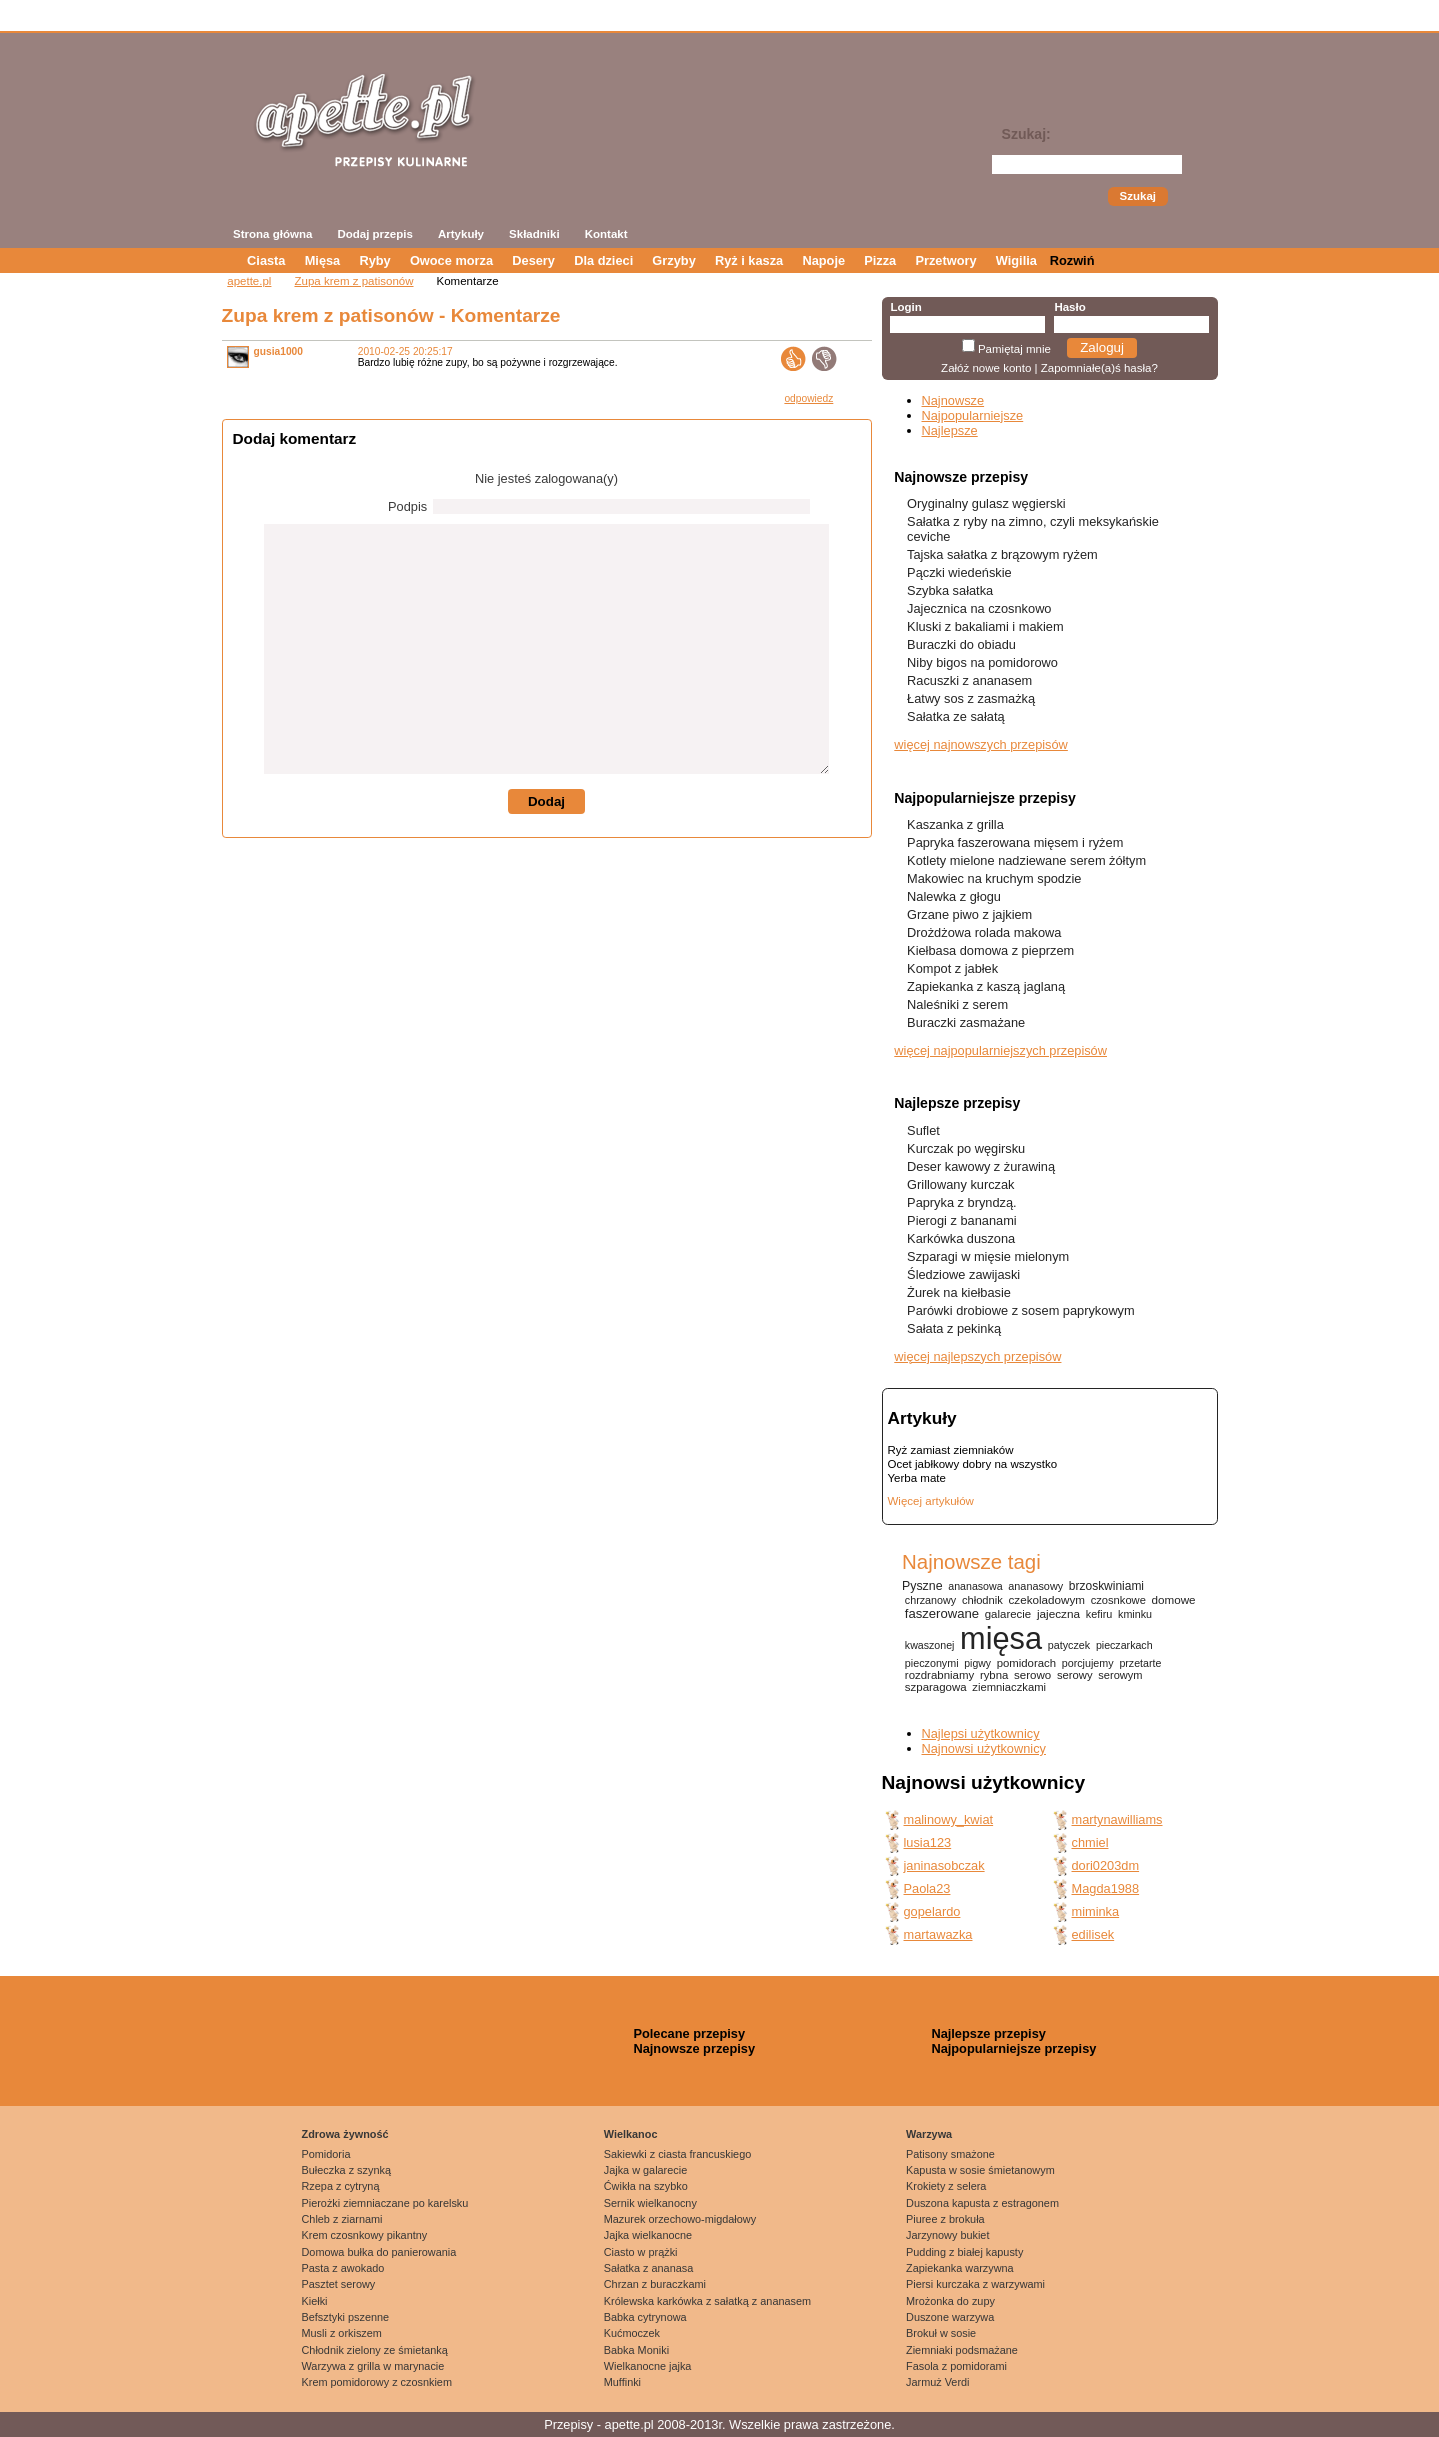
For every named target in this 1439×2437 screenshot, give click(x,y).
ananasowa (975, 1586)
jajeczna (1058, 1613)
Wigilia (1016, 260)
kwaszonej (930, 1645)
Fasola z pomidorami (956, 2366)
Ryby (374, 260)
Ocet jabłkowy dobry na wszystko (973, 1464)
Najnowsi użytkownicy (984, 1748)
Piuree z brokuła (945, 2219)
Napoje (823, 260)
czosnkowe (1118, 1600)
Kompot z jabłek (952, 968)
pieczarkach (1124, 1645)
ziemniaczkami (1009, 1687)
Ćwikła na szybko (646, 2186)
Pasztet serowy (339, 2284)
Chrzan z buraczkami (655, 2284)
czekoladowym (1047, 1599)
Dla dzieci (603, 260)
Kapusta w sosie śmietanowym (980, 2170)
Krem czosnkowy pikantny (365, 2235)
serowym (1120, 1675)
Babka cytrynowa (645, 2317)
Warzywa (929, 2134)
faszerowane (942, 1613)
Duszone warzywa (950, 2317)
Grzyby (673, 260)
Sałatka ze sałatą (955, 716)
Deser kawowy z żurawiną (981, 1166)
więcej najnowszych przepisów (981, 744)
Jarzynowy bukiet (947, 2235)
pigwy (977, 1663)
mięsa (1001, 1638)
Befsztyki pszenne (346, 2317)
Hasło (1069, 307)
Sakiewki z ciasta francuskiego (677, 2154)
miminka (1096, 1911)
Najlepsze (950, 430)
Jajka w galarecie (645, 2170)
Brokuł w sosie (941, 2333)
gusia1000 (279, 351)
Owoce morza (451, 260)
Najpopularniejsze (973, 415)
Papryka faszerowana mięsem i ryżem (1015, 842)
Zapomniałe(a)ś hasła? (1099, 368)
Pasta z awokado (343, 2268)
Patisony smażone (950, 2154)
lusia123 (928, 1842)
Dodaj (546, 801)
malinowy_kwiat (949, 1819)
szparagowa (936, 1687)
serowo (1032, 1675)
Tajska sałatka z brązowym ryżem (1002, 554)
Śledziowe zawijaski (963, 1274)
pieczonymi (932, 1663)
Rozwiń (1072, 260)
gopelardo (932, 1911)
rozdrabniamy (939, 1675)
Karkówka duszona (961, 1238)
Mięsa (323, 260)
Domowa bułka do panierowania (379, 2252)
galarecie (1008, 1614)
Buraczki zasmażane (966, 1022)
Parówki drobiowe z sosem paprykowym (1021, 1310)
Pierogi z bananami (962, 1220)
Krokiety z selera (946, 2186)
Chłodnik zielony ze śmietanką (375, 2350)
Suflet (923, 1130)
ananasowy (1035, 1586)
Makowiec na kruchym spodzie (994, 878)
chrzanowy (930, 1600)
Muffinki (622, 2382)
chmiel (1090, 1842)
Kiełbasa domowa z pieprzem (990, 950)
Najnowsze (953, 400)
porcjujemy (1088, 1663)
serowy (1075, 1675)
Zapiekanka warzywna (960, 2268)
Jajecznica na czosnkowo (979, 608)
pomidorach (1026, 1663)
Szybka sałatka (950, 590)
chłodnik (982, 1600)
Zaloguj (1102, 347)
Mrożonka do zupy (950, 2301)
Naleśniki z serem (957, 1004)
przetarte (1140, 1663)
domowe (1174, 1599)
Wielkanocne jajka (648, 2366)
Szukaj (1138, 196)
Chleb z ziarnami (342, 2219)
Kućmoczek (632, 2333)
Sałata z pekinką (954, 1328)
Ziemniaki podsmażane (962, 2350)
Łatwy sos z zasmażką (971, 698)
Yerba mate (917, 1478)
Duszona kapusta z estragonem (982, 2203)
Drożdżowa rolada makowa (984, 932)
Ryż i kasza (749, 260)
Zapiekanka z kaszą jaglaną (986, 986)
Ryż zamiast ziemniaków (951, 1450)
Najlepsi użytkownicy (981, 1733)
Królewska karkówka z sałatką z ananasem (707, 2301)
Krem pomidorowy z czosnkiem (377, 2382)
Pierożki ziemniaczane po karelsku (385, 2203)
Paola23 (927, 1888)
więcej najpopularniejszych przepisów (1000, 1050)
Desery (533, 260)
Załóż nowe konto (986, 368)
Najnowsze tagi (971, 1561)
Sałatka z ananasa (648, 2268)
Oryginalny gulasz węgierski (986, 503)
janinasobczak (944, 1865)
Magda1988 (1106, 1888)
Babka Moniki (636, 2350)
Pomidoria (326, 2154)
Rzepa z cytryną (341, 2186)
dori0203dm (1106, 1865)
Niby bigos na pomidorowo (982, 662)
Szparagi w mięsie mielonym (988, 1256)
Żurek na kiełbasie (959, 1292)
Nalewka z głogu (954, 896)
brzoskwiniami (1106, 1586)
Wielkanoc (631, 2134)
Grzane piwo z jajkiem (969, 914)
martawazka (938, 1934)
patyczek (1069, 1645)
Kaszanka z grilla (955, 824)
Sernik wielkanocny (650, 2203)
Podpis (407, 506)
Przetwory (945, 260)
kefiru (1099, 1614)
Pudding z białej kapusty (964, 2252)
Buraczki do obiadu (961, 644)
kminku (1135, 1614)
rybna (994, 1675)
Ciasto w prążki (641, 2252)
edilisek (1093, 1934)
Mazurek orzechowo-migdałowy (680, 2219)
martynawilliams (1117, 1819)
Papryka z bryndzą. (962, 1202)
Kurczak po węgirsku (966, 1148)
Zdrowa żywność (345, 2134)
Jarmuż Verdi (937, 2382)
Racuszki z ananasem (969, 680)
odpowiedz (808, 398)
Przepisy (568, 2424)
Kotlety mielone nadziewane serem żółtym (1026, 860)
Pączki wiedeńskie (959, 572)
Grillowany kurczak (960, 1184)
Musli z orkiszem (342, 2333)
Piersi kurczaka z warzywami (975, 2284)
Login (905, 307)
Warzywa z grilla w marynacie (373, 2366)
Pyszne (922, 1586)
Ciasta (266, 260)
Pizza (880, 260)
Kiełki (315, 2301)
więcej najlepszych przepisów (977, 1356)
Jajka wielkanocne (648, 2235)
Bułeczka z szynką (346, 2170)
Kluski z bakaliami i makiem (985, 626)
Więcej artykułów (931, 1501)
